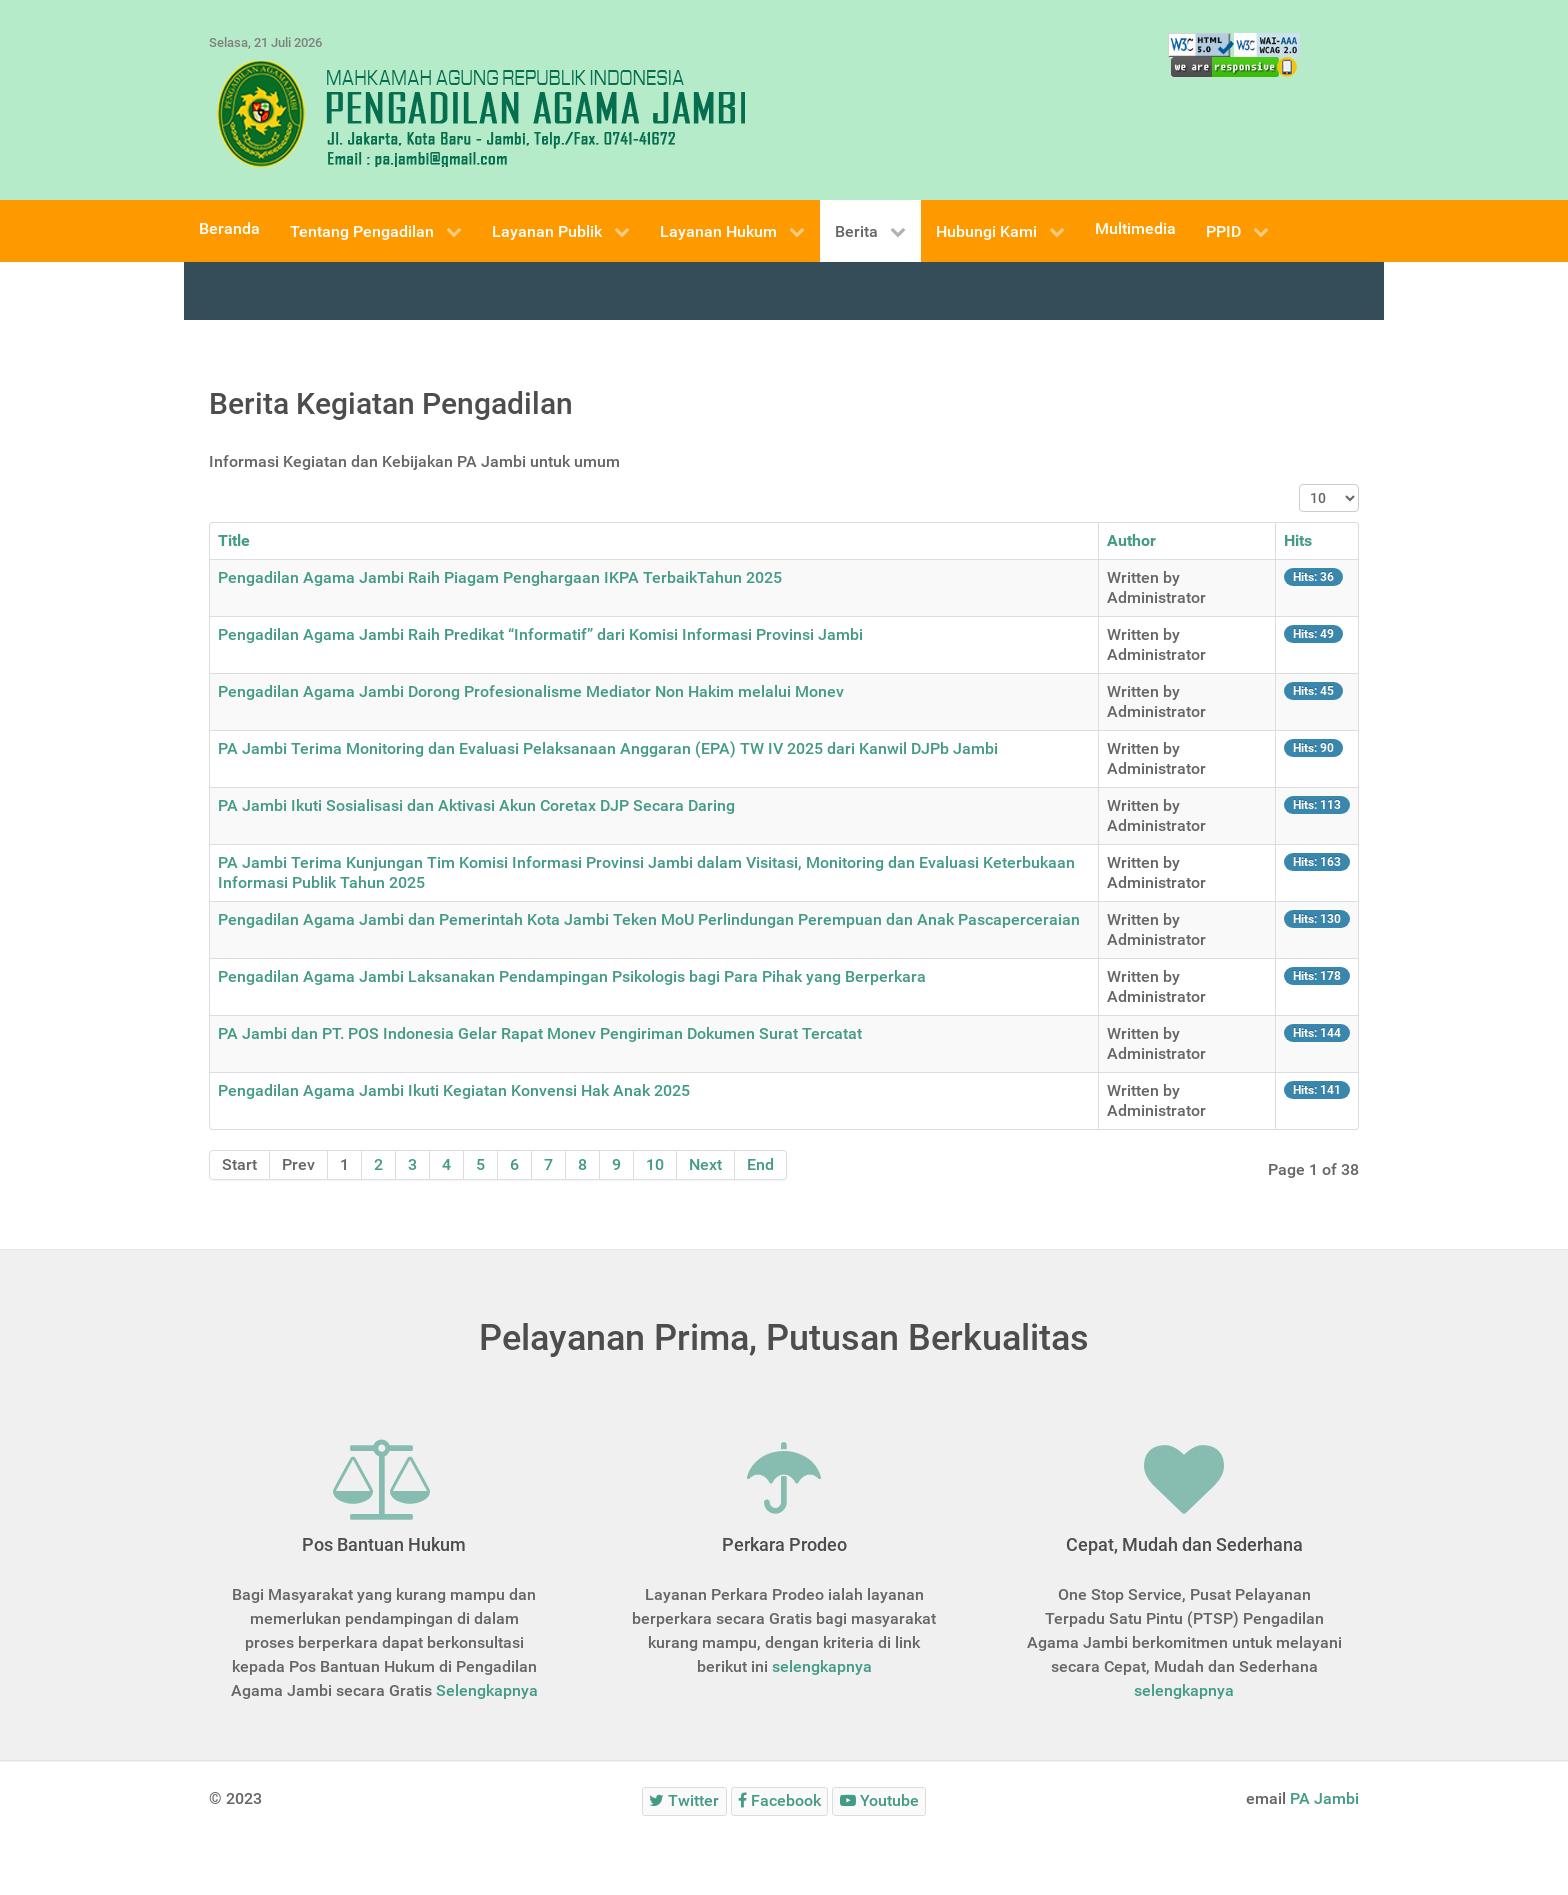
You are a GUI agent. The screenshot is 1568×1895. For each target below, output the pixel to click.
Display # (1299, 484)
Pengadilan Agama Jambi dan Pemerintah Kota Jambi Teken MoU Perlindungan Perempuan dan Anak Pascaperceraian (649, 919)
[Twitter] (684, 1801)
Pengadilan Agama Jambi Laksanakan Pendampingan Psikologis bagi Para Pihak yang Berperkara (572, 976)
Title (234, 540)
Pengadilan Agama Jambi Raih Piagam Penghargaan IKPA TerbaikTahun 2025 (500, 577)
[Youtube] (879, 1801)
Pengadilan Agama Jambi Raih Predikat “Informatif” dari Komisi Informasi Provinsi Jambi (540, 634)
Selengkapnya (487, 1690)
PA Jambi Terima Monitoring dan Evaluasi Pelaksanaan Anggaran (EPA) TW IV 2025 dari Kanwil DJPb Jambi (608, 748)
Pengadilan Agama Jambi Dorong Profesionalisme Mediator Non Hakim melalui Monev (531, 691)
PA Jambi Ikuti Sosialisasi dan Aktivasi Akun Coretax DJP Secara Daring (476, 805)
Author (1131, 540)
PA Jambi (1324, 1798)
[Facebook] (780, 1801)
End (760, 1164)
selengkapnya (822, 1666)
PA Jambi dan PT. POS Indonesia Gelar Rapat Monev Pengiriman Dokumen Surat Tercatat (540, 1033)
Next (705, 1164)
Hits (1298, 540)
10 (655, 1164)
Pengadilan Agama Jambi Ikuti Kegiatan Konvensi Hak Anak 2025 (454, 1090)
